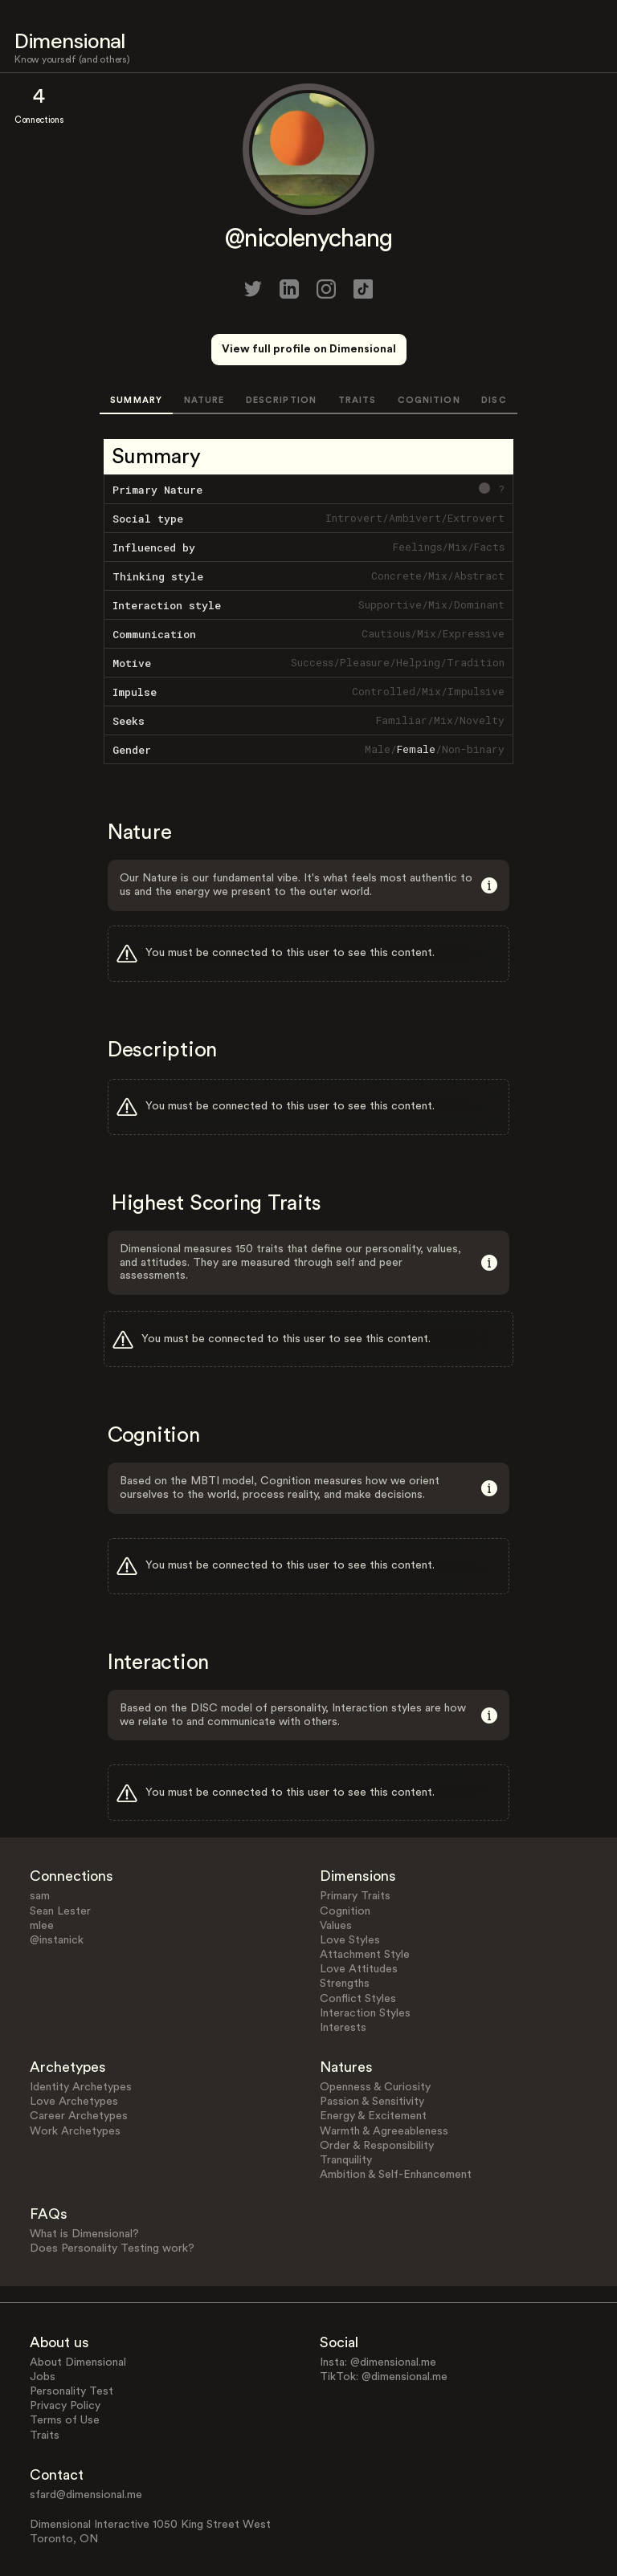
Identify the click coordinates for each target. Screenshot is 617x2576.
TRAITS (357, 400)
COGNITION (429, 400)
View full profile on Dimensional (309, 349)
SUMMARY (136, 400)
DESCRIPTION (281, 400)
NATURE (204, 400)
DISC (493, 400)
